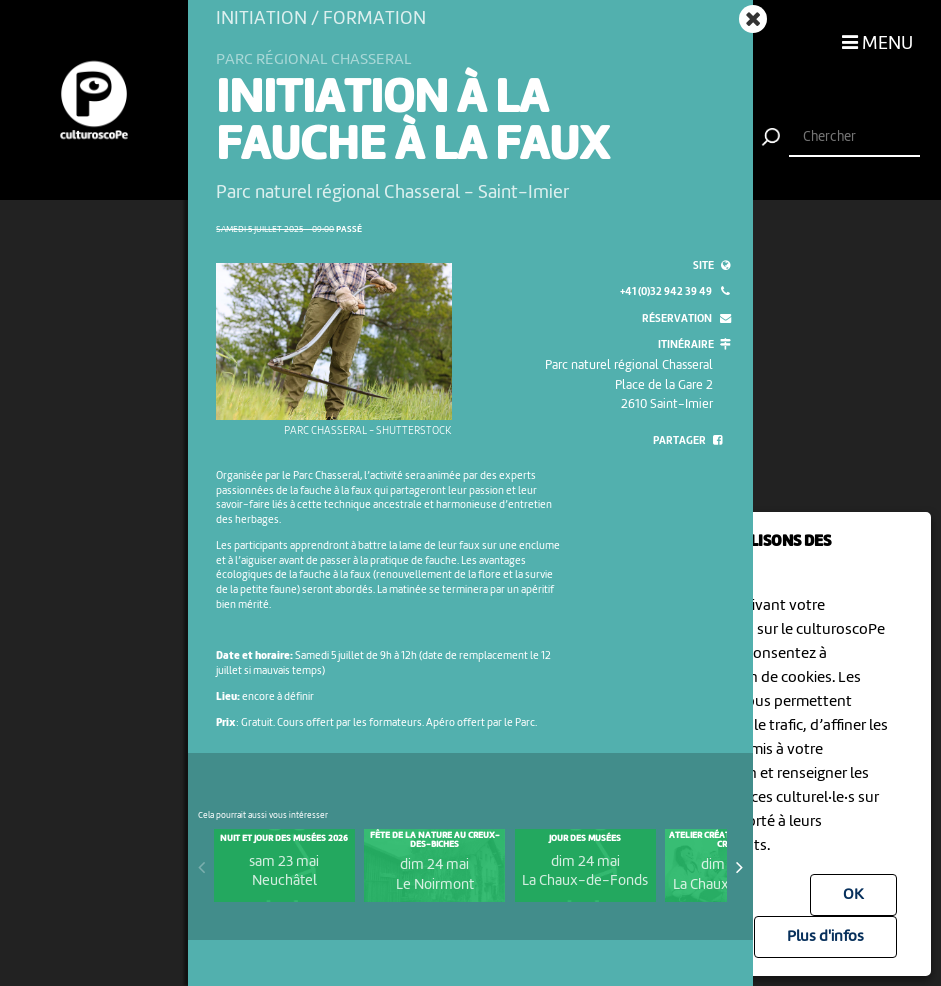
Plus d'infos (825, 937)
